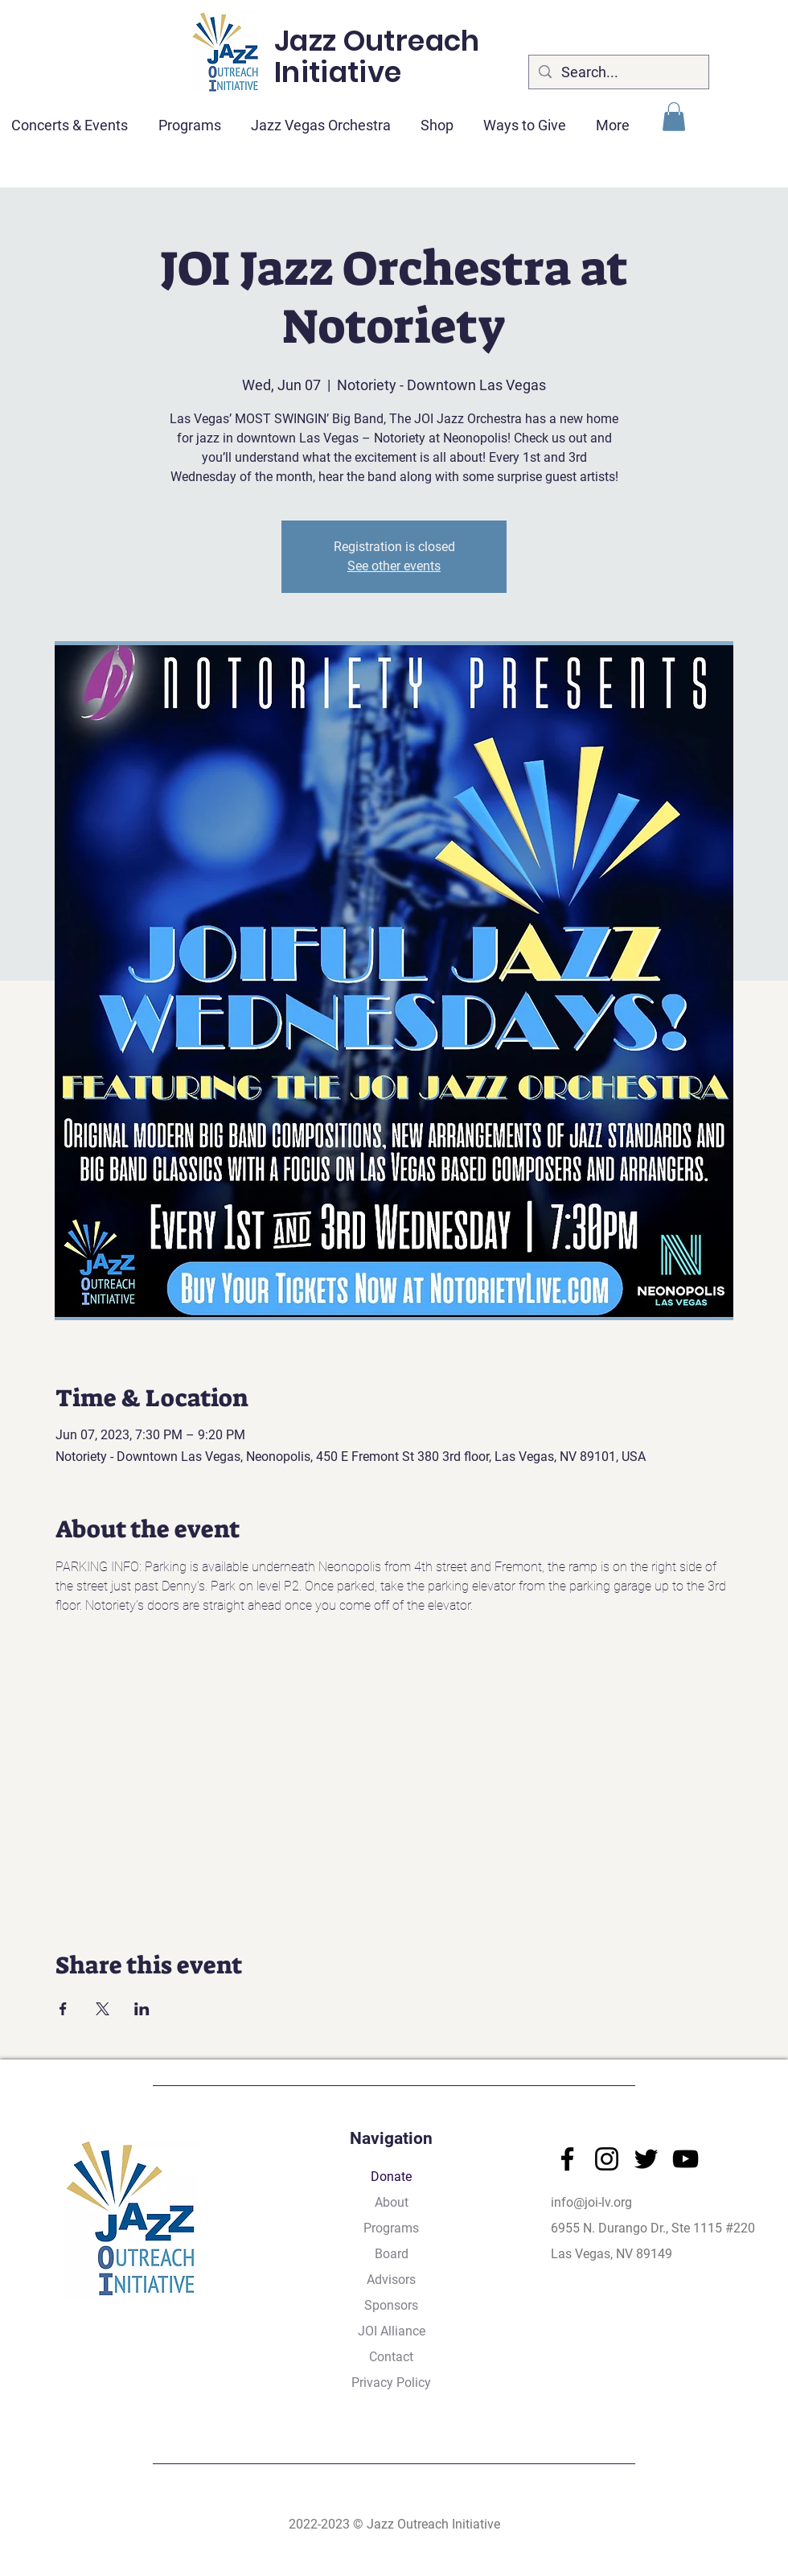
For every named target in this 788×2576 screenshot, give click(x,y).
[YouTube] (685, 2159)
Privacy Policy (391, 2382)
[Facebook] (567, 2159)
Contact (391, 2356)
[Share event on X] (102, 2008)
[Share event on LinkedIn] (142, 2008)
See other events (394, 566)
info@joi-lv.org (591, 2202)
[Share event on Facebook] (63, 2008)
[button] (674, 116)
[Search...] (618, 72)
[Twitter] (646, 2159)
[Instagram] (606, 2159)
